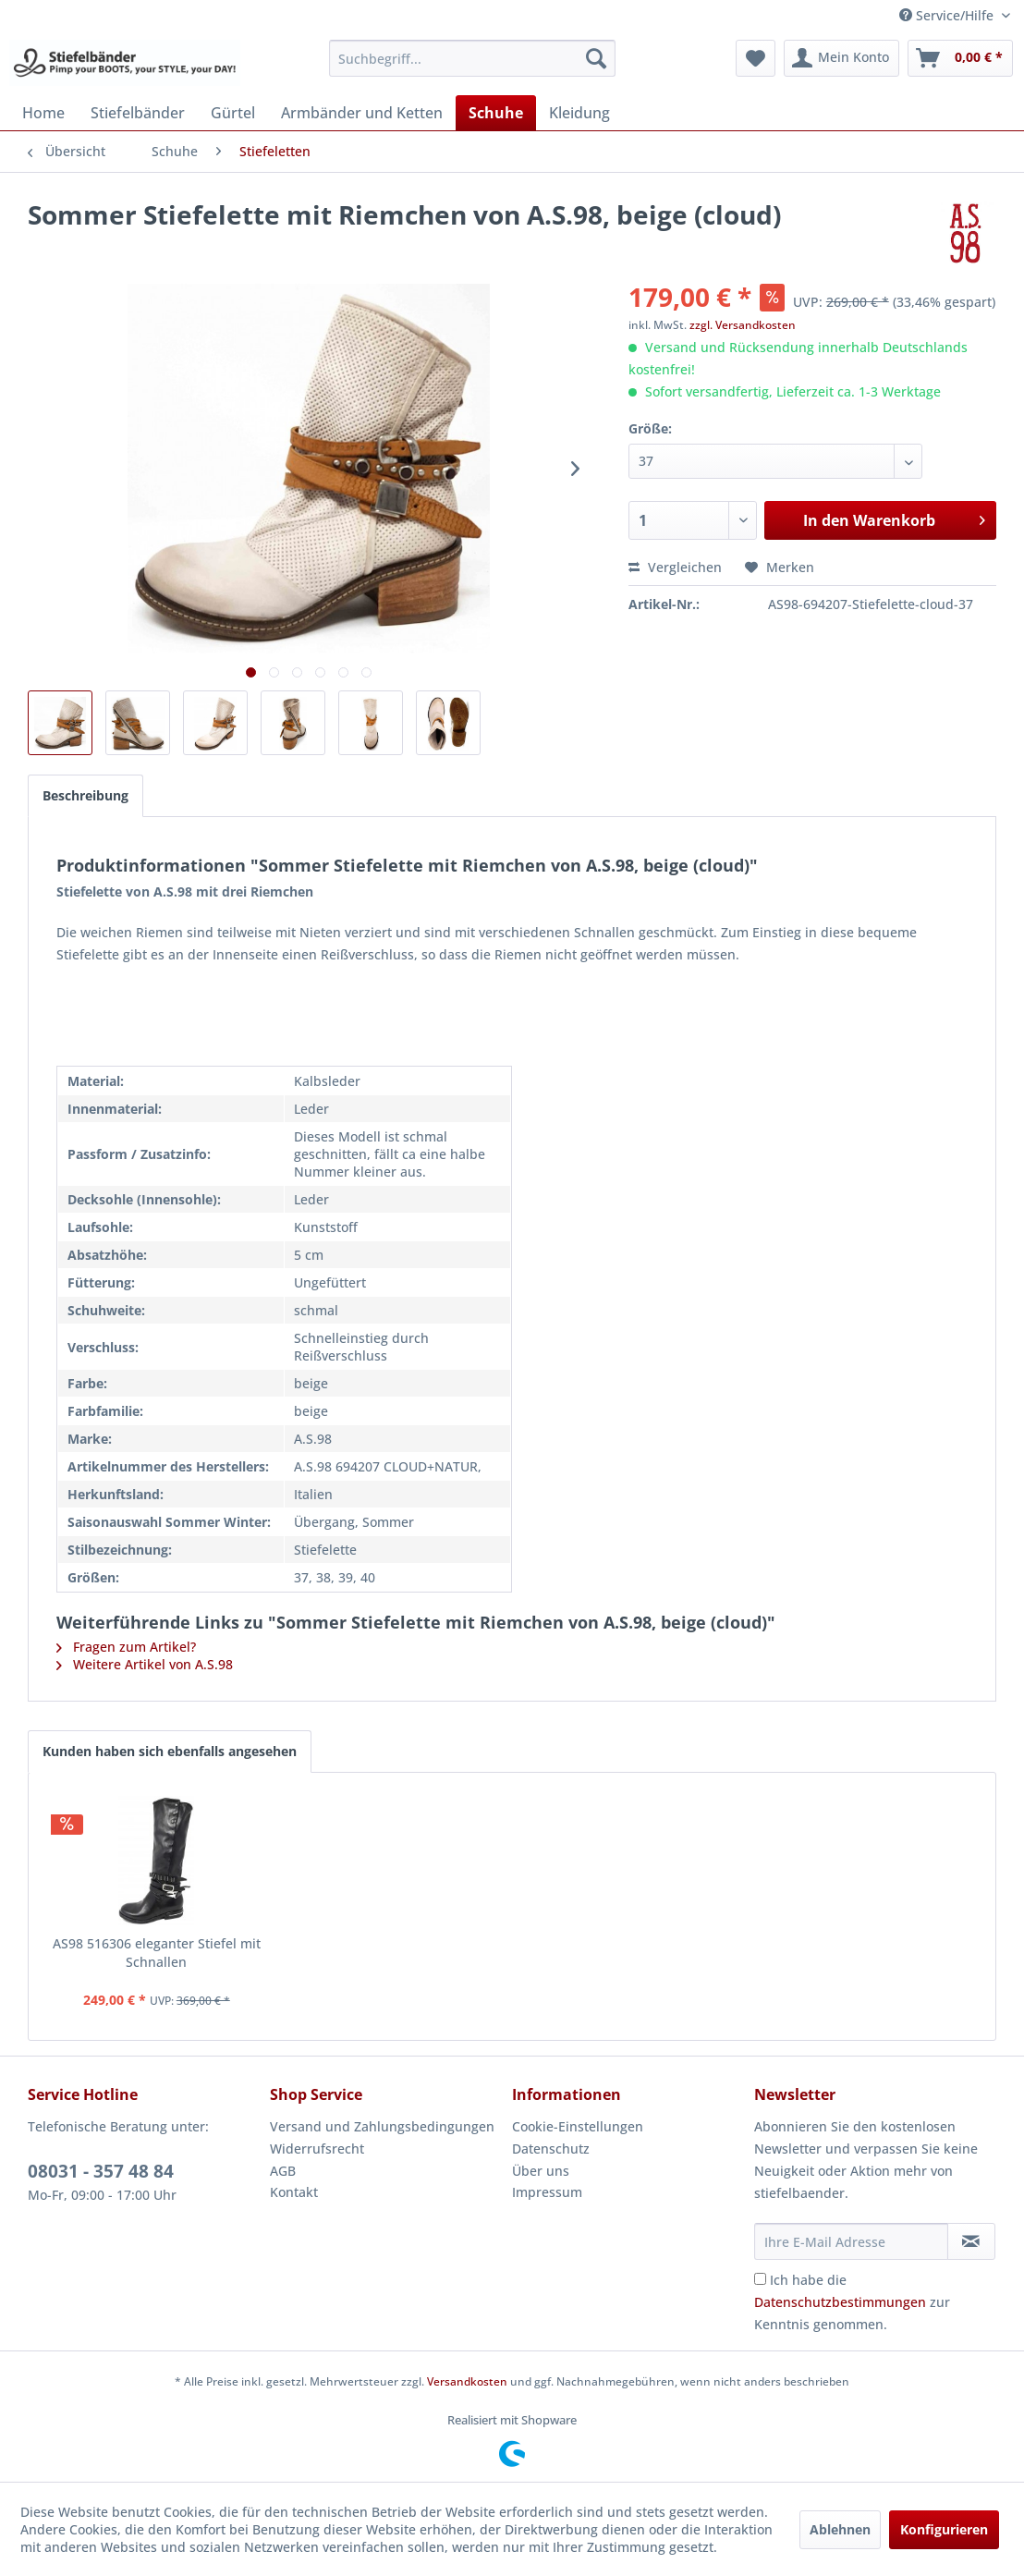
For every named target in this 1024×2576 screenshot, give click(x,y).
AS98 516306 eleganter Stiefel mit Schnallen (157, 1953)
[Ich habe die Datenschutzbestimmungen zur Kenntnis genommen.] (760, 2279)
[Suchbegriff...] (472, 58)
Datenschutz (551, 2148)
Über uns (540, 2170)
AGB (283, 2170)
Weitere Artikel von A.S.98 (144, 1664)
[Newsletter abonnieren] (971, 2241)
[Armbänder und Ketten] (362, 112)
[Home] (43, 112)
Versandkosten (467, 2381)
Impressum (547, 2192)
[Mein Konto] (841, 58)
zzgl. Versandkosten (742, 325)
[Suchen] (596, 58)
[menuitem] (472, 58)
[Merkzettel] (755, 58)
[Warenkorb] (960, 58)
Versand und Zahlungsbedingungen (382, 2126)
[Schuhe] (496, 112)
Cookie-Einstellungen (577, 2126)
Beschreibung (85, 795)
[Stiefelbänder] (138, 112)
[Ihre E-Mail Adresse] (851, 2241)
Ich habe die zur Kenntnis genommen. (852, 2302)
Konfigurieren (944, 2529)
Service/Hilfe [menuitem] (948, 15)
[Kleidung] (579, 112)
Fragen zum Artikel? (126, 1646)
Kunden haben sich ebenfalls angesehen (170, 1751)
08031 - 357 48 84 (101, 2171)
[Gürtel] (233, 112)
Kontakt (294, 2192)
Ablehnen (840, 2529)
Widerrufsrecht (317, 2148)
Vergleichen (675, 567)
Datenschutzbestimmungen (840, 2302)
